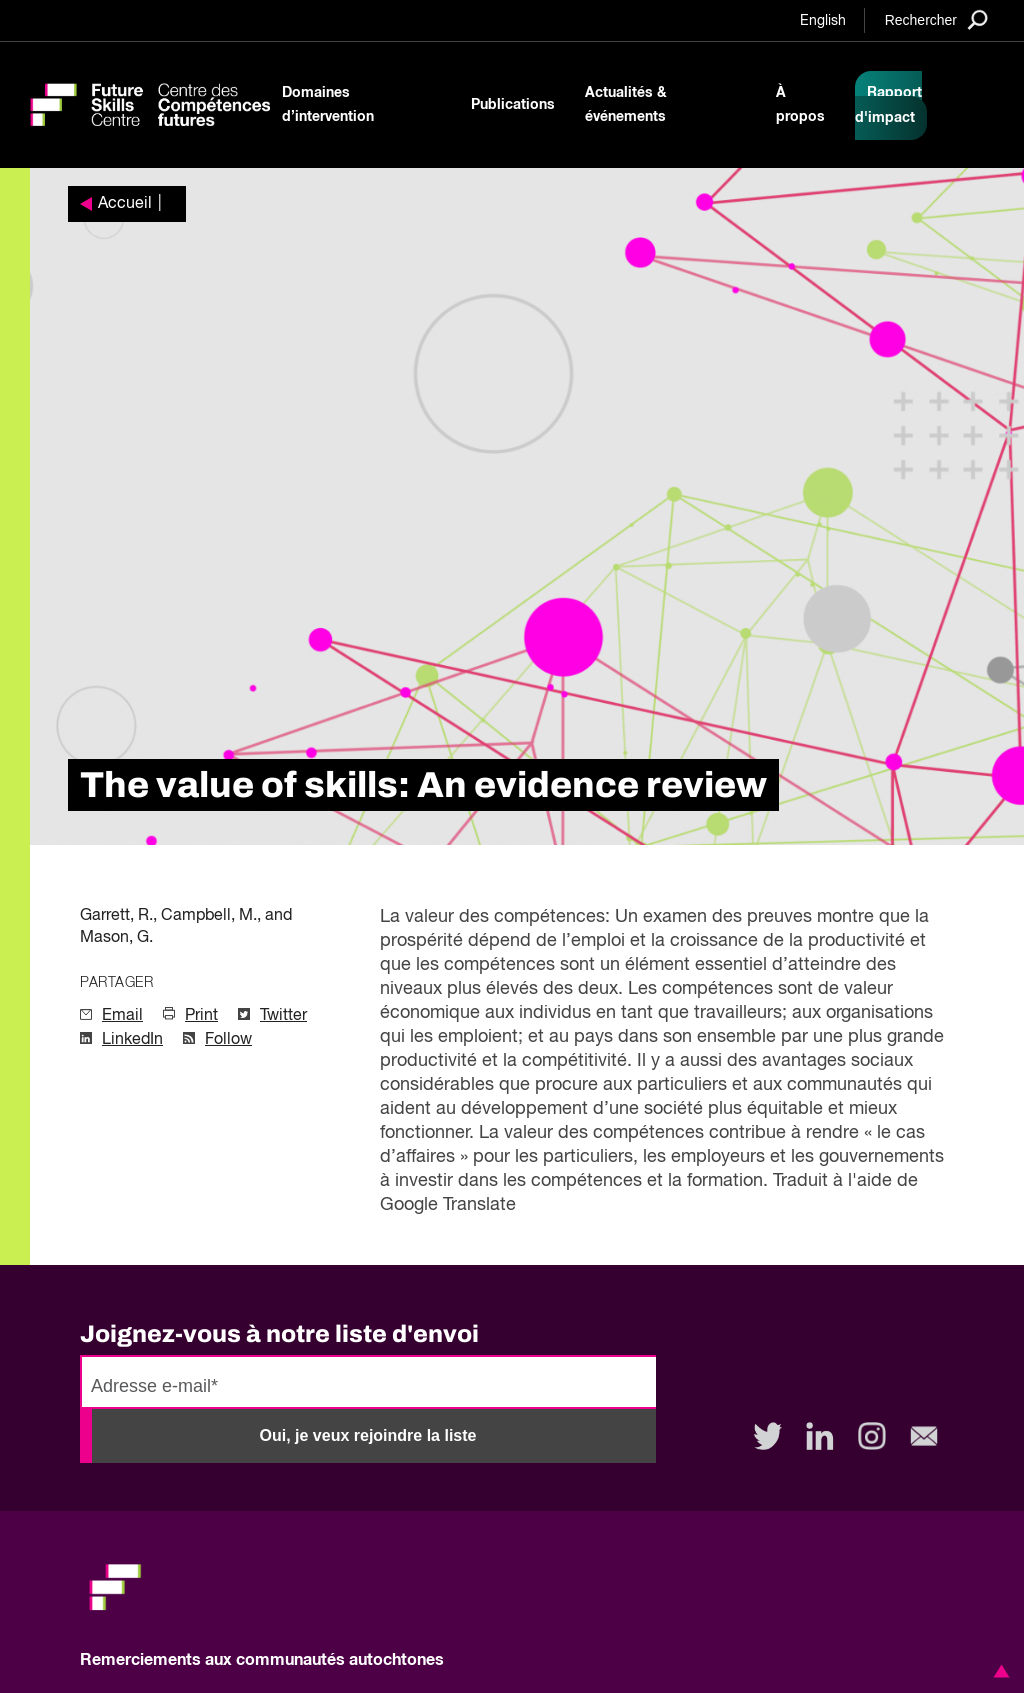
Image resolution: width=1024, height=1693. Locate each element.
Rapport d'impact (888, 105)
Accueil (125, 204)
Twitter (283, 1016)
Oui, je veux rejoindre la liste (368, 1435)
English (823, 21)
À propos (800, 105)
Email (122, 1016)
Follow (228, 1040)
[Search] (936, 19)
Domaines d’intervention (328, 105)
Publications (513, 105)
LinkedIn (132, 1040)
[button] (998, 1671)
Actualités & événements (626, 105)
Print (201, 1016)
